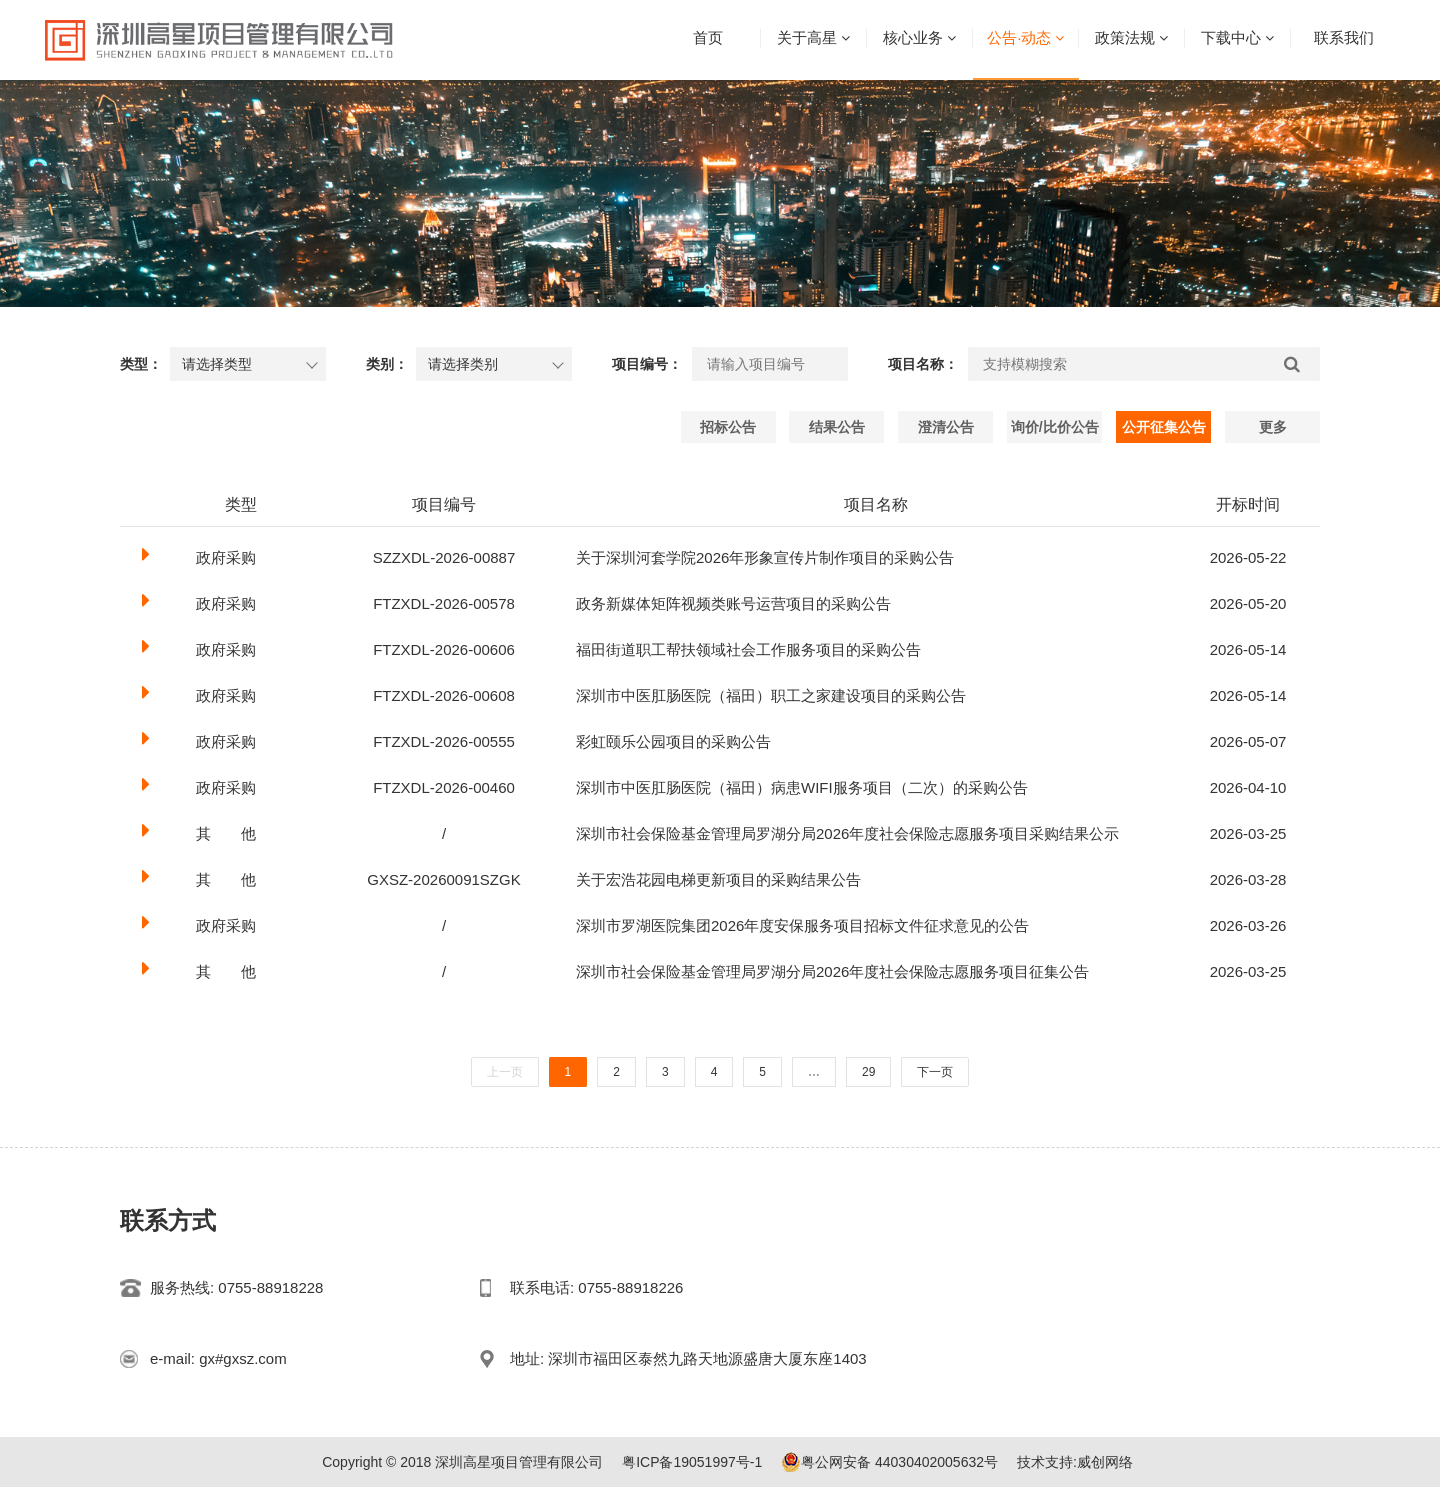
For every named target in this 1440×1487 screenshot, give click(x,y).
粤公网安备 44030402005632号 (889, 1462)
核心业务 (913, 37)
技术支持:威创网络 (1075, 1462)
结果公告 (837, 427)
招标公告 (728, 427)
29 (868, 1072)
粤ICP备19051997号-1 (692, 1462)
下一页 (935, 1072)
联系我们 (1344, 37)
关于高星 (807, 37)
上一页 (505, 1072)
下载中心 (1231, 37)
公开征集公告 (1164, 427)
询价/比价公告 (1055, 427)
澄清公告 (946, 427)
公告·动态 (1019, 37)
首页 (708, 37)
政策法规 (1125, 37)
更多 (1273, 427)
